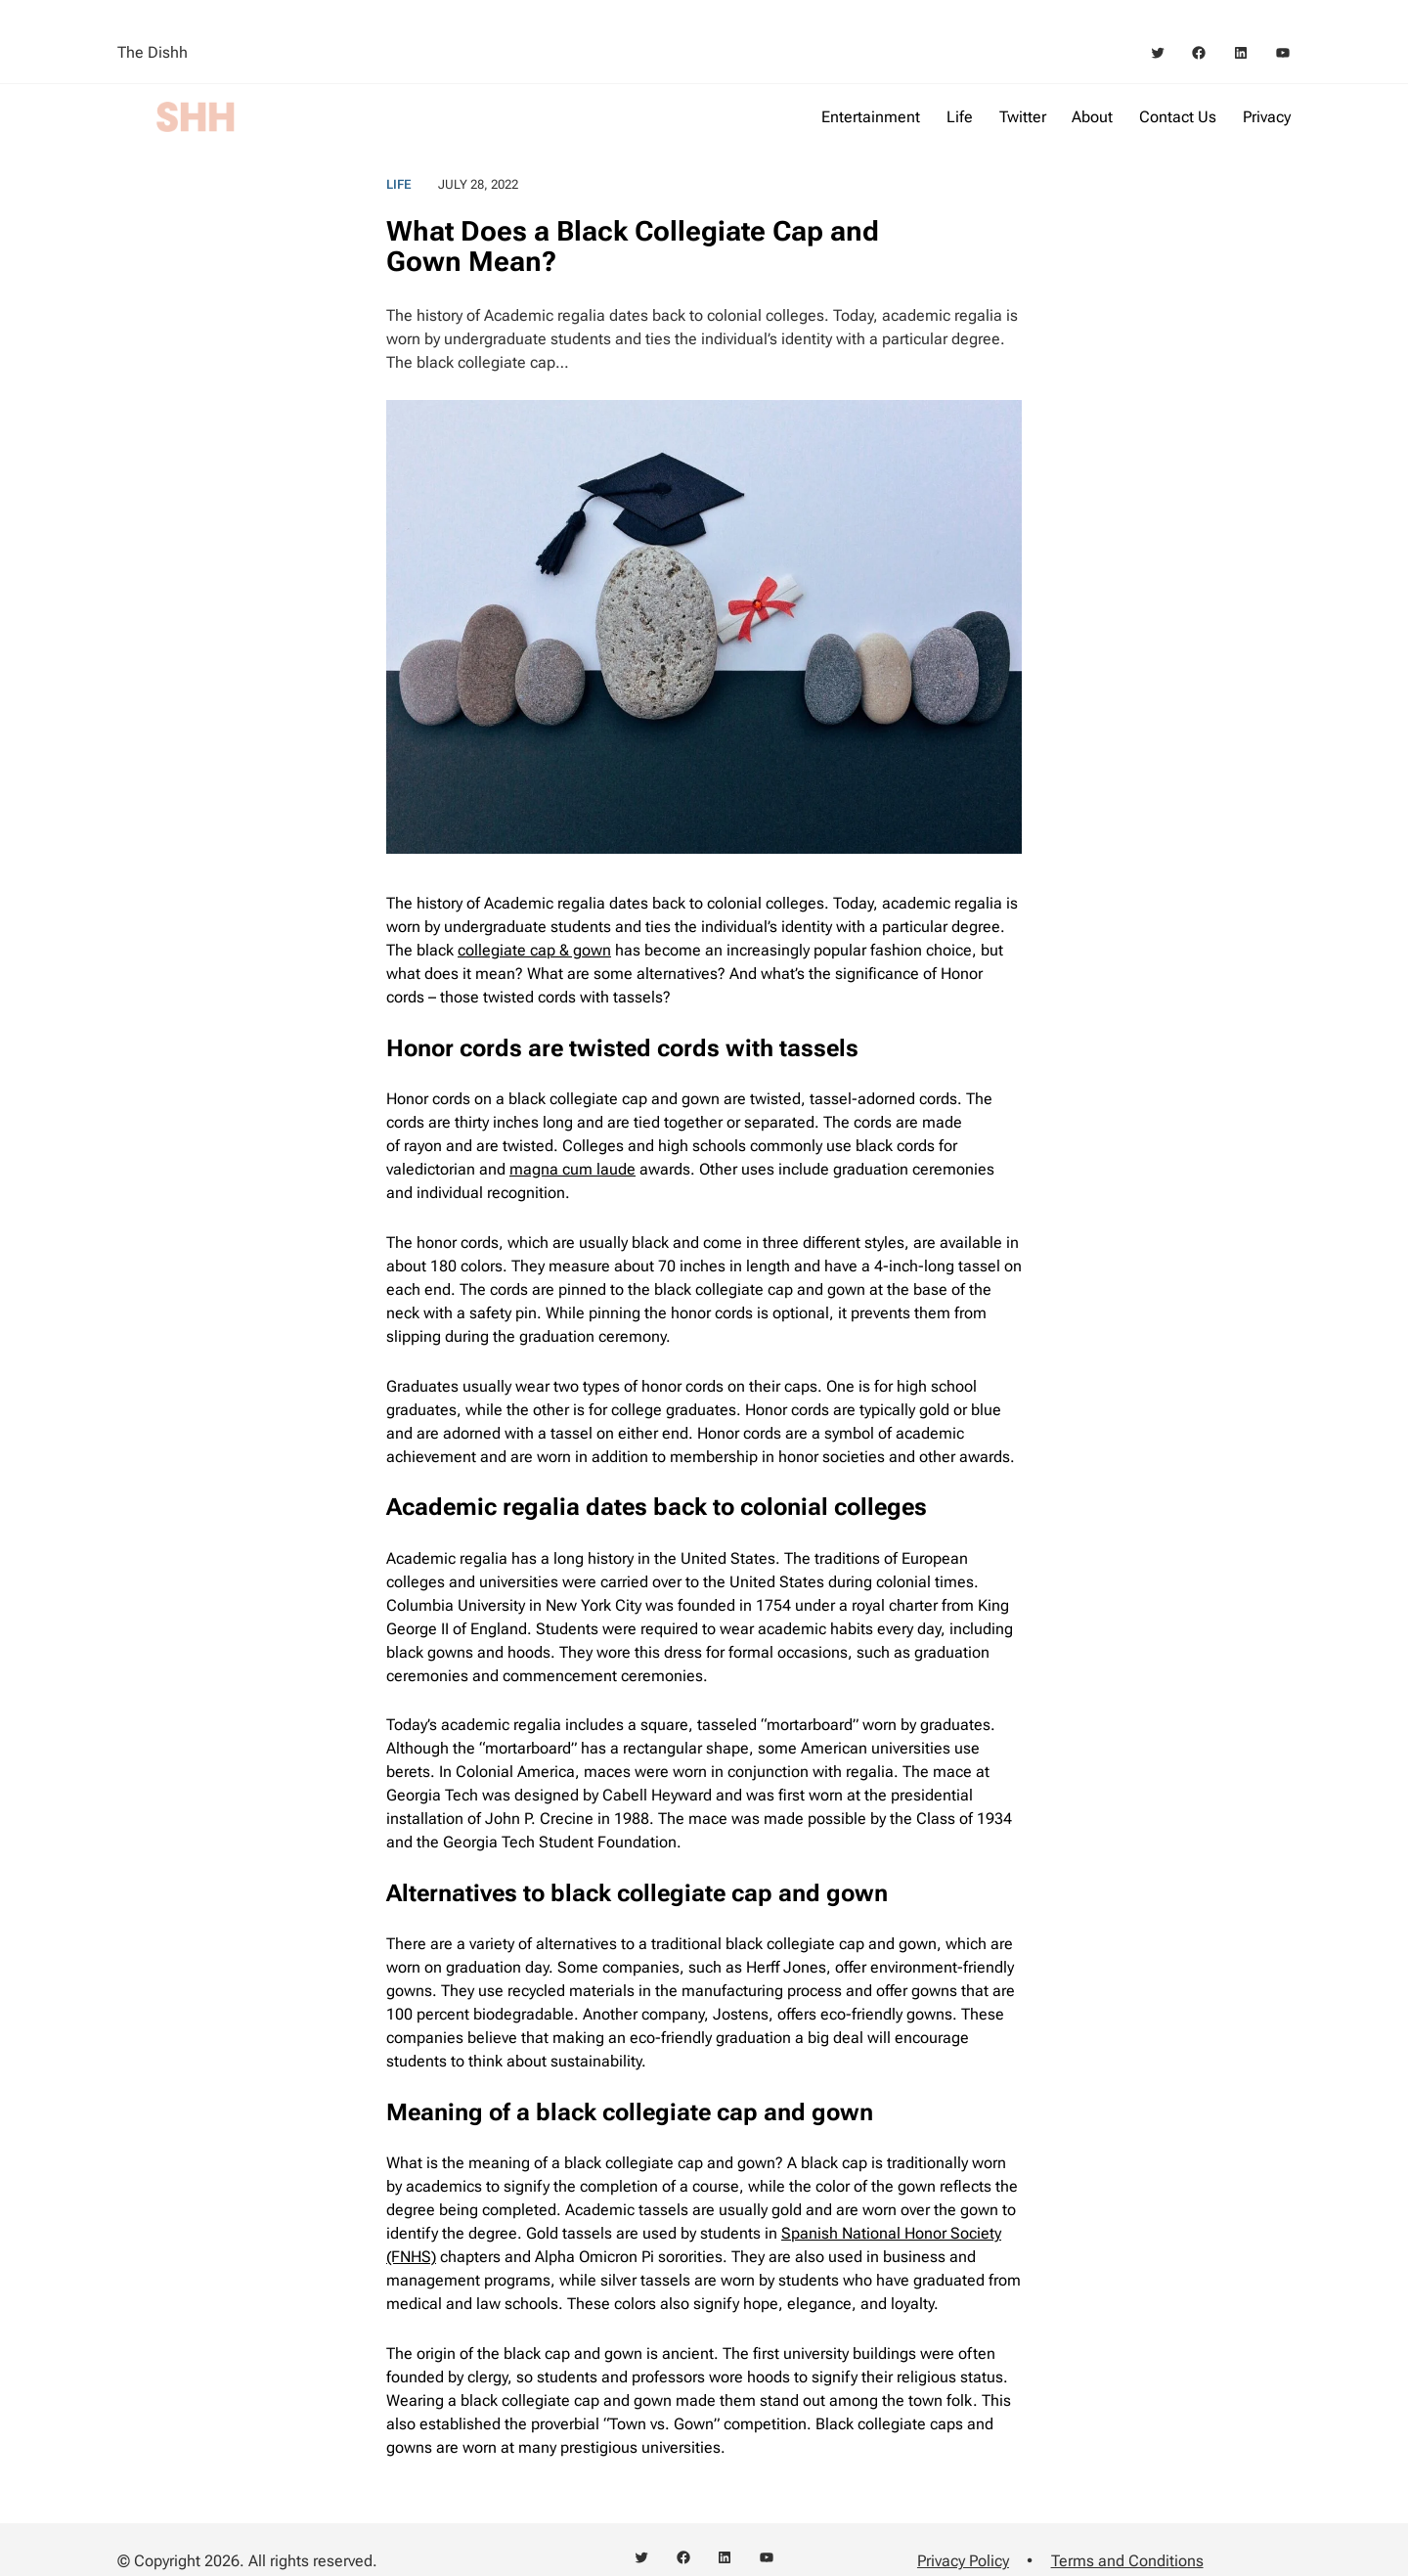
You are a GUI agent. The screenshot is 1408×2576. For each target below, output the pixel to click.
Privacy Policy (963, 2561)
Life (399, 184)
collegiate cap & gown (534, 950)
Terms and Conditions (1127, 2561)
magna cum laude (572, 1169)
